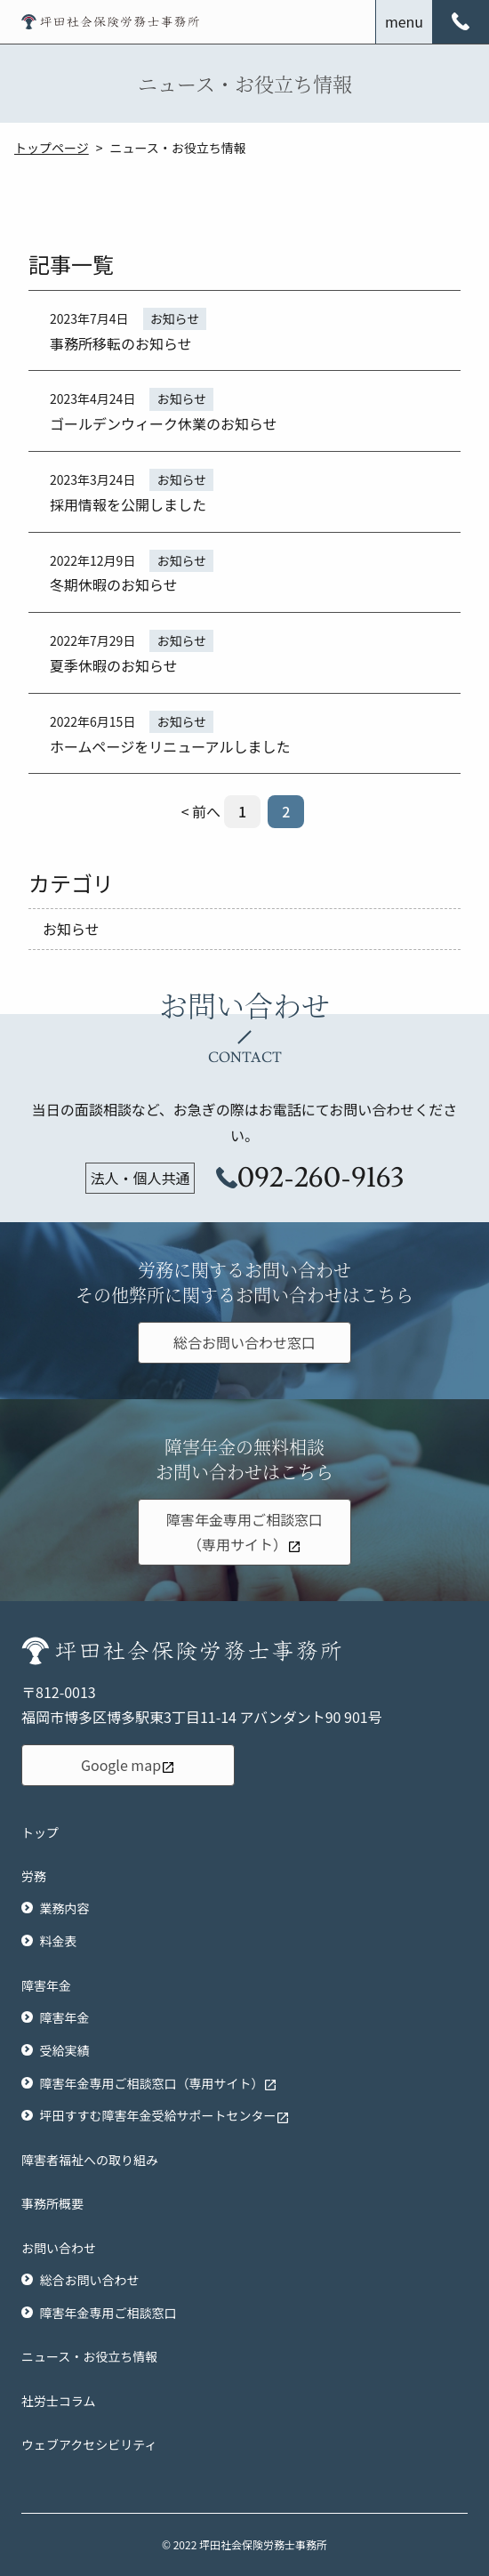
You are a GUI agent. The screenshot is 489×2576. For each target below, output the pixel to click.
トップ (40, 1832)
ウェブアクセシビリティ (88, 2444)
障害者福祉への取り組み (89, 2160)
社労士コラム (58, 2401)
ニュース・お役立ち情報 (89, 2356)
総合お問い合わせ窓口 (244, 1342)
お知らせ (71, 928)
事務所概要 (52, 2203)
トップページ (51, 148)
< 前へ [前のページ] (200, 811)
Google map (128, 1764)
